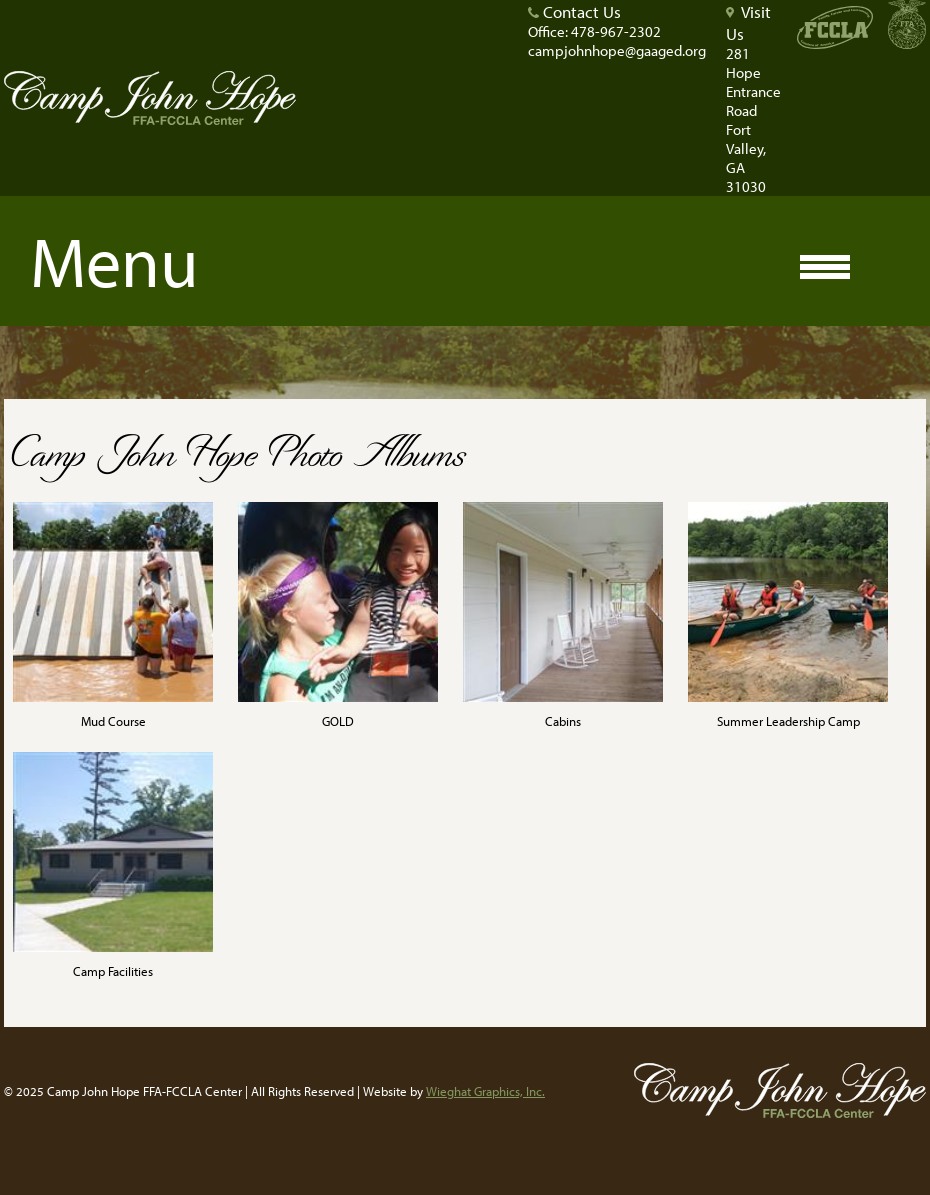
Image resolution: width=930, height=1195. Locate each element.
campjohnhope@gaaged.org (617, 50)
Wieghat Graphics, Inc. (485, 1090)
